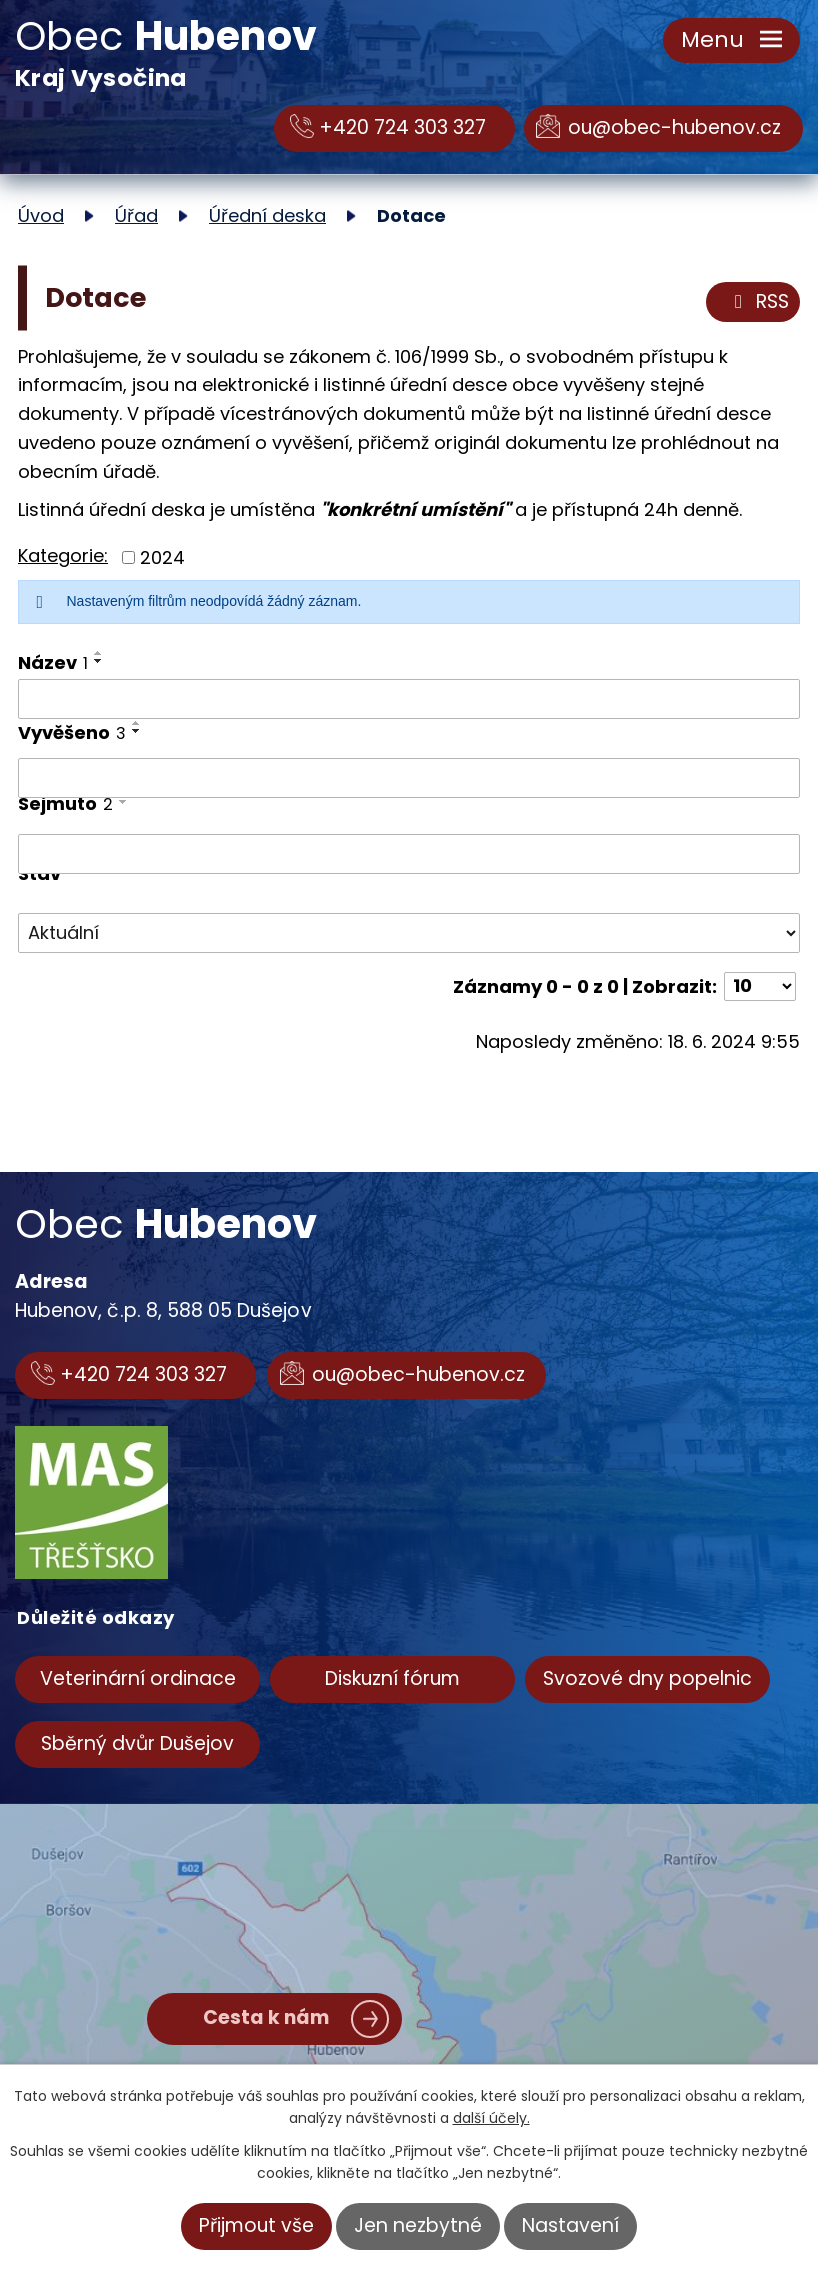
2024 (162, 557)
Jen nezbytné (418, 2225)
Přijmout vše (256, 2225)
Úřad (136, 215)
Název (53, 662)
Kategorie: (63, 555)
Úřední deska (267, 215)
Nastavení (570, 2225)
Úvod (41, 215)
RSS (758, 302)
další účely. (491, 2118)
